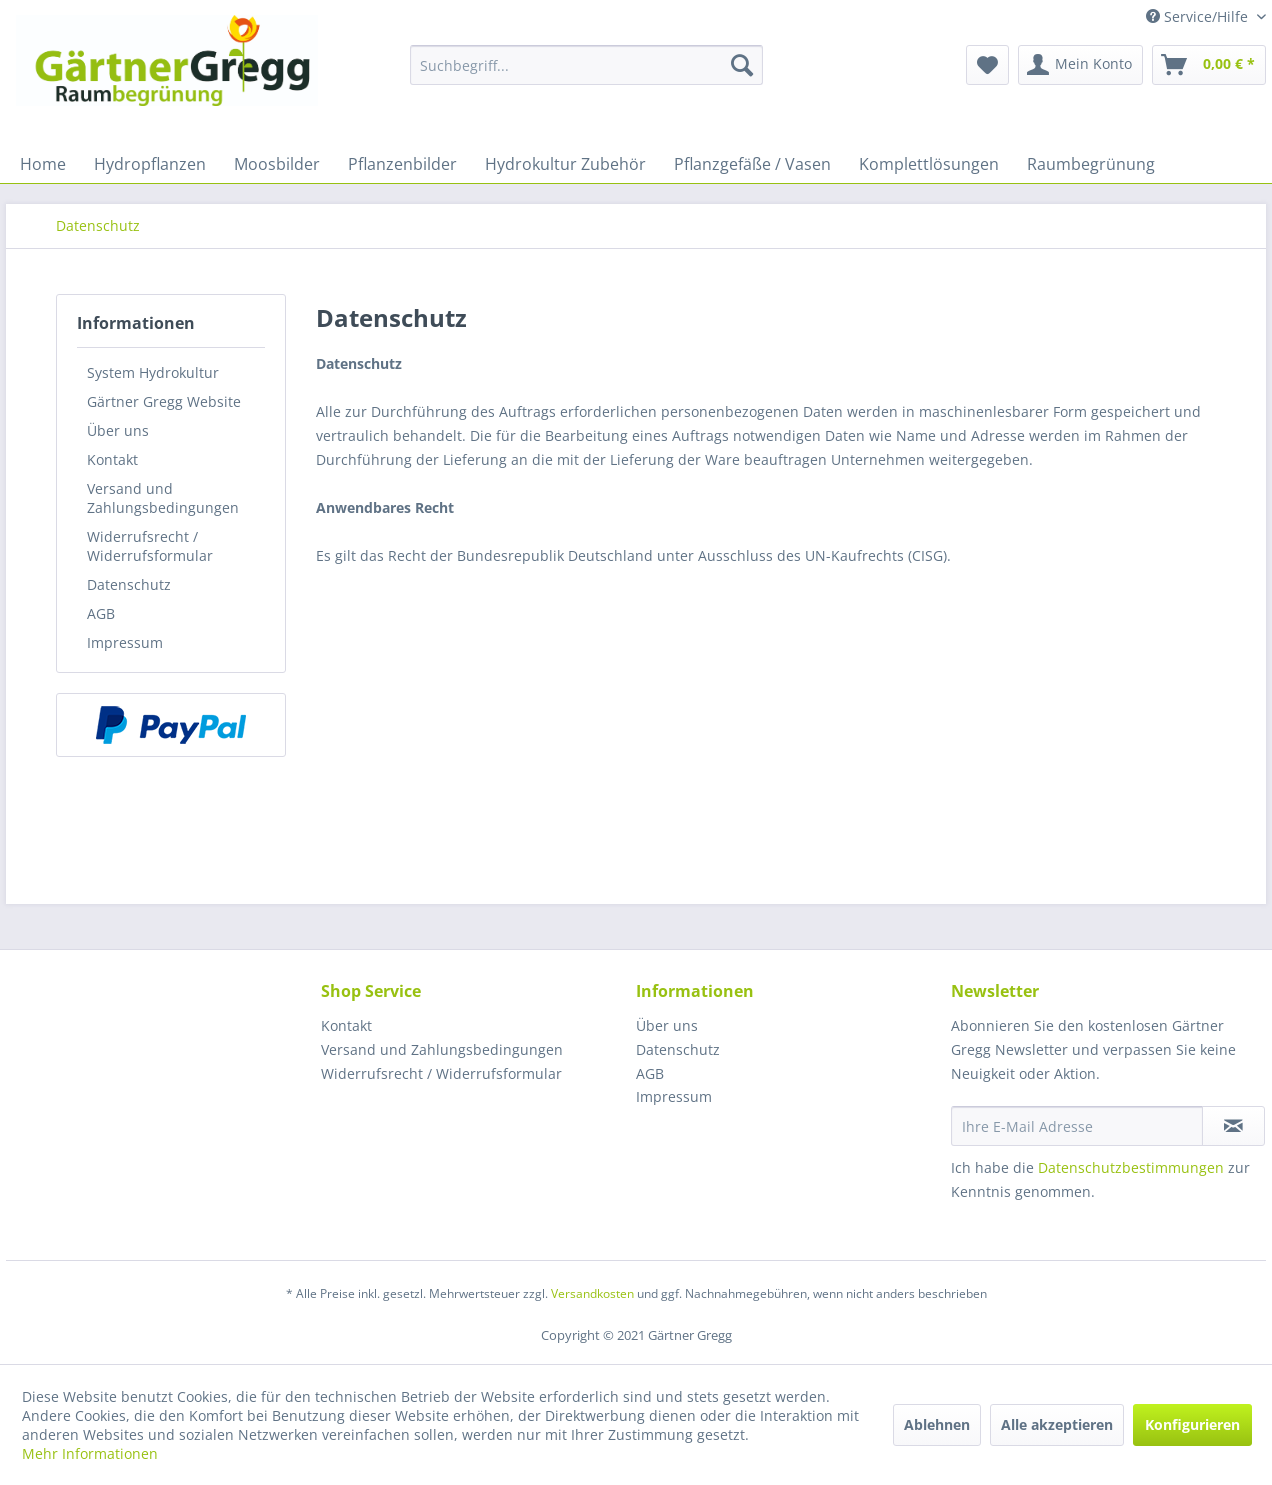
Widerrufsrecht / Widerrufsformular (150, 546)
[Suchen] (742, 65)
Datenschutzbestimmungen (1131, 1167)
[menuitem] (586, 65)
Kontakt (112, 459)
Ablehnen (937, 1424)
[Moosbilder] (277, 164)
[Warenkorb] (1209, 65)
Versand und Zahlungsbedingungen (163, 498)
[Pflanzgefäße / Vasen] (752, 164)
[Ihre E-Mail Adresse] (1077, 1126)
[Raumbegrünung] (1091, 164)
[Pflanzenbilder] (402, 164)
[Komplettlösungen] (929, 164)
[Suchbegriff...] (586, 65)
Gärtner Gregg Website (164, 401)
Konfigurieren (1192, 1424)
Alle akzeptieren (1057, 1424)
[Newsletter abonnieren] (1233, 1126)
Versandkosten (592, 1293)
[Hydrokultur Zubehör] (565, 164)
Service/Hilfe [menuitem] (1199, 16)
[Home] (43, 164)
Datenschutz (129, 584)
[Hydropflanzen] (150, 164)
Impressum (125, 642)
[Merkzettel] (987, 65)
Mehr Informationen (90, 1453)
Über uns (118, 430)
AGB (101, 613)
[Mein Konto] (1080, 65)
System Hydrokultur (153, 372)
